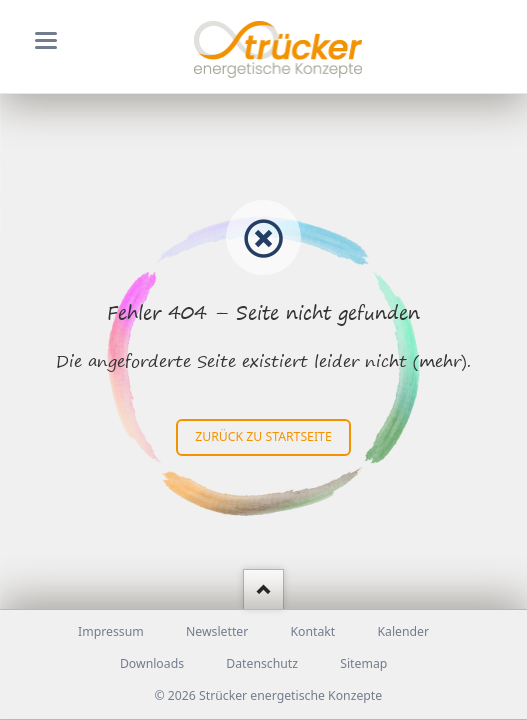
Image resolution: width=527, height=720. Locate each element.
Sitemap (363, 663)
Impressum (111, 631)
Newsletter (217, 631)
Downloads (152, 663)
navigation (46, 40)
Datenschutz (262, 663)
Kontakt (312, 631)
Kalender (403, 631)
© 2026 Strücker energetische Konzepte (268, 695)
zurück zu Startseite (263, 436)
